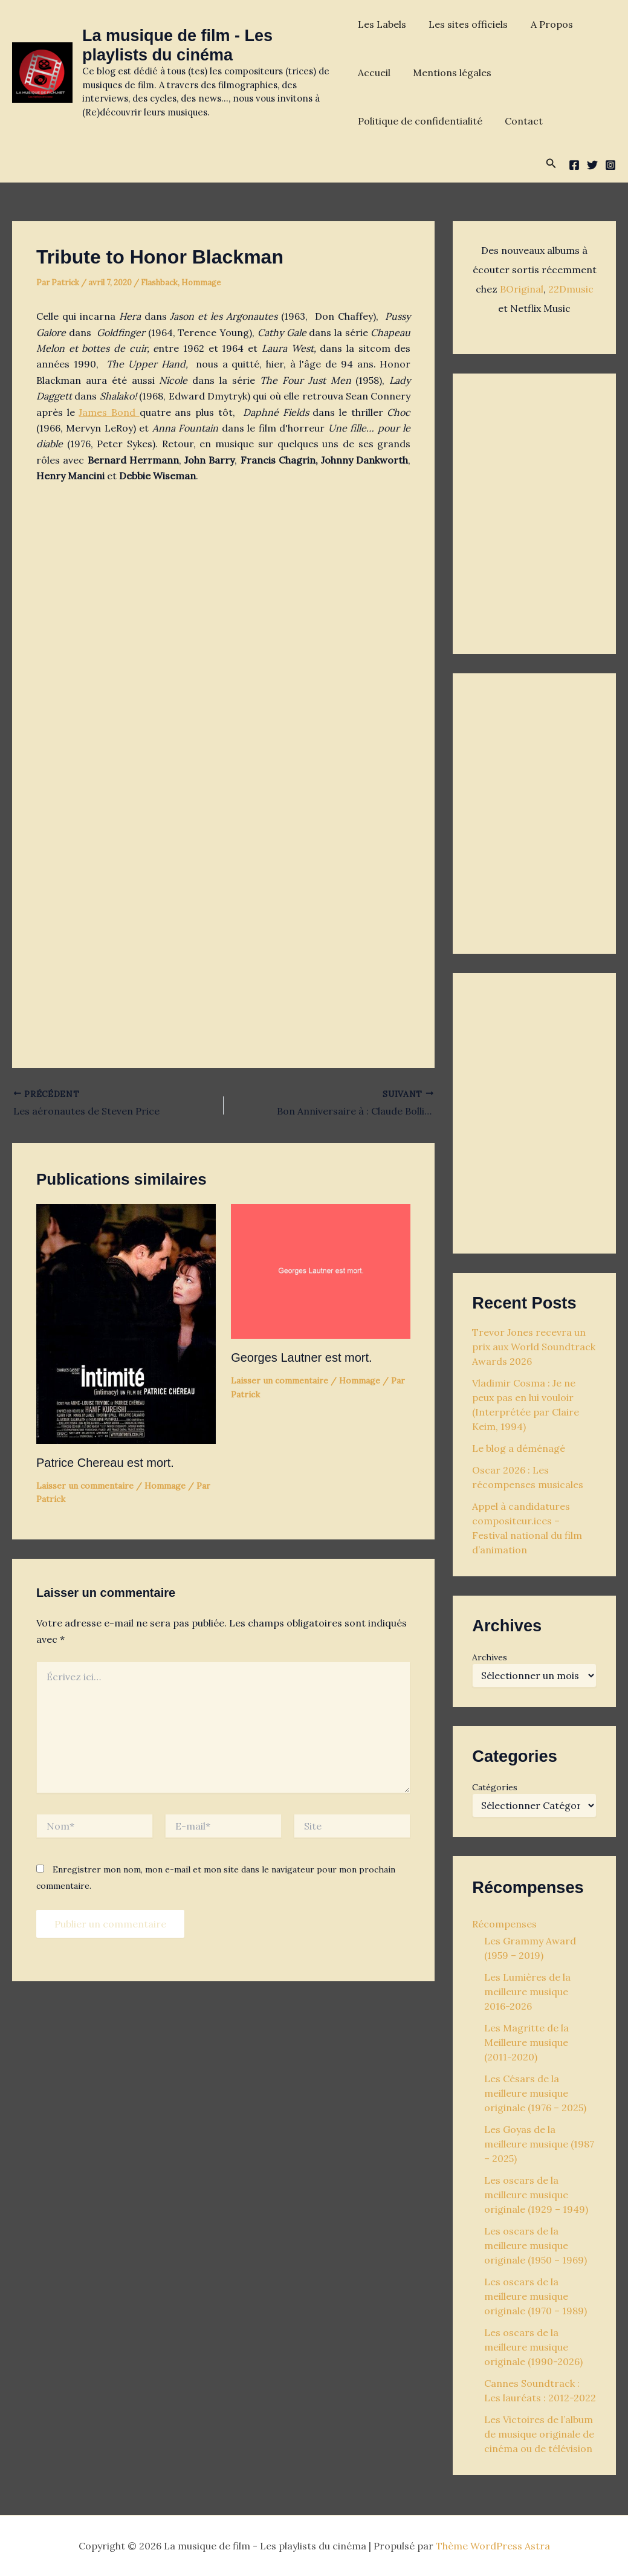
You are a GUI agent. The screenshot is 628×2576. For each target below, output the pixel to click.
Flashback (159, 282)
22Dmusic (571, 289)
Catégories (494, 1787)
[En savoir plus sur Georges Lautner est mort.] (320, 1270)
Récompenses (504, 1924)
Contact (521, 121)
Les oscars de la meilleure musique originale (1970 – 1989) (535, 2296)
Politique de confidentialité (420, 121)
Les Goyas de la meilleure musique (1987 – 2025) (539, 2143)
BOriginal (521, 289)
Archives (489, 1657)
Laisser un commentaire (85, 1485)
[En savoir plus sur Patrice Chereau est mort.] (126, 1323)
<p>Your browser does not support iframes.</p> (534, 511)
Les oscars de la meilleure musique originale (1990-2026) (533, 2346)
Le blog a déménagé (518, 1448)
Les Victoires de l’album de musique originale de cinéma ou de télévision (539, 2434)
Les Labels (382, 24)
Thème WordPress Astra (493, 2546)
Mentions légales (449, 72)
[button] (551, 164)
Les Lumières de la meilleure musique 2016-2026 (527, 1991)
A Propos (545, 24)
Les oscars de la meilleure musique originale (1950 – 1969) (535, 2245)
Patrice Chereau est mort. (105, 1462)
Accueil (374, 72)
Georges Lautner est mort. (301, 1357)
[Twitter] (592, 165)
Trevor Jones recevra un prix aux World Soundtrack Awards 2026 (533, 1346)
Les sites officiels (465, 24)
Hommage (201, 282)
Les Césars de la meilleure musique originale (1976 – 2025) (535, 2093)
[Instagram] (610, 165)
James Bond (109, 412)
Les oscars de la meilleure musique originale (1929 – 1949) (536, 2194)
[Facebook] (574, 165)
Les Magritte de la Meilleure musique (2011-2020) (526, 2042)
